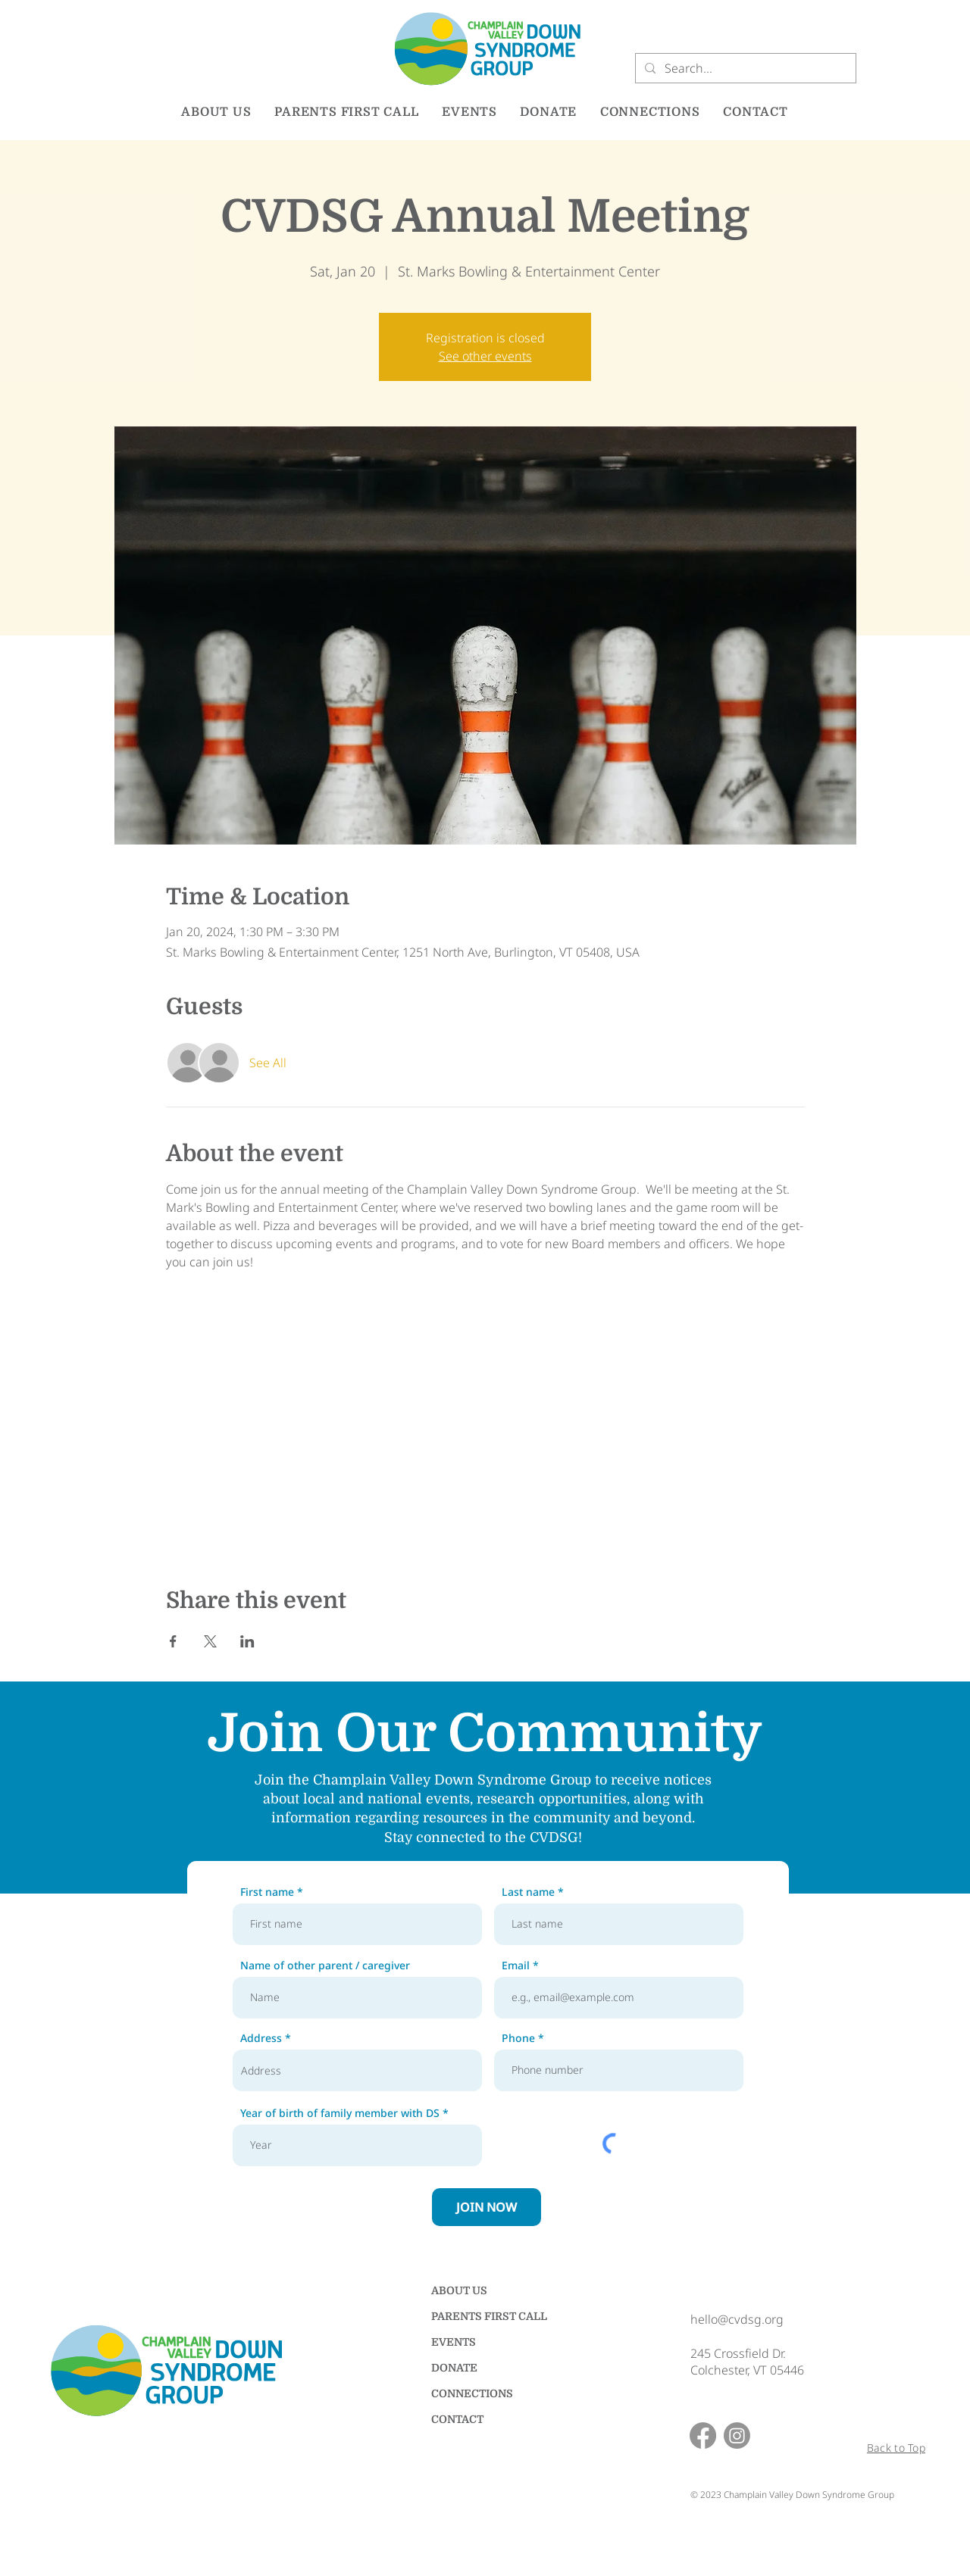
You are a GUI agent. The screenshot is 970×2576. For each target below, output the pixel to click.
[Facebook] (703, 2435)
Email (516, 1965)
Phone (518, 2038)
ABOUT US (459, 2290)
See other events (485, 356)
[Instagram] (737, 2435)
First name (267, 1892)
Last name (528, 1892)
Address (261, 2038)
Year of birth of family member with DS (340, 2113)
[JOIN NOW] (486, 2207)
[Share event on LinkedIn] (247, 1641)
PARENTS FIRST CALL (484, 2316)
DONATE (454, 2368)
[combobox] (357, 2070)
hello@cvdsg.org (737, 2319)
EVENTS (453, 2342)
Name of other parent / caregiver (325, 1965)
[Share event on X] (210, 1641)
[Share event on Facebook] (173, 1641)
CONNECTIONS (472, 2393)
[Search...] (744, 68)
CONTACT (457, 2419)
